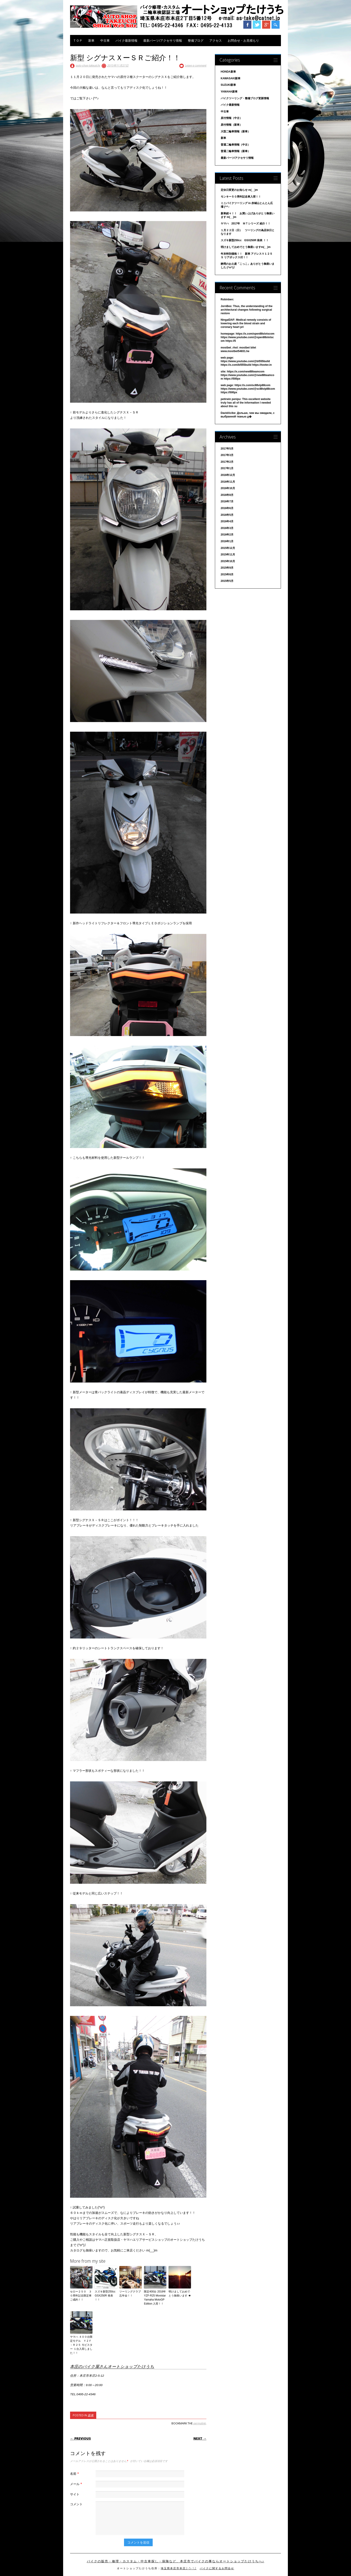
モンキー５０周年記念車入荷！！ (241, 196)
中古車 (105, 40)
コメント (76, 2504)
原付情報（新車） (231, 124)
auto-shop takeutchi (88, 65)
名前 (75, 2473)
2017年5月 (227, 448)
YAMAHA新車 (229, 91)
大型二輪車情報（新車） (235, 131)
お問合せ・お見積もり (243, 40)
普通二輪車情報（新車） (235, 151)
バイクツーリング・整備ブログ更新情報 (245, 98)
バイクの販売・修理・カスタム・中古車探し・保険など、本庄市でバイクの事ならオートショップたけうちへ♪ (175, 2561)
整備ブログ (195, 40)
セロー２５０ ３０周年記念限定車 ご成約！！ (81, 2295)
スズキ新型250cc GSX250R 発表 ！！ (106, 2295)
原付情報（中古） (231, 118)
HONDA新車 (228, 71)
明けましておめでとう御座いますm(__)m (246, 247)
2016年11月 (228, 481)
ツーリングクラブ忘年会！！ (130, 2293)
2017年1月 (227, 468)
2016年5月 (227, 514)
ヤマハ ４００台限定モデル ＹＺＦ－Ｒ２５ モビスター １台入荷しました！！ (81, 2345)
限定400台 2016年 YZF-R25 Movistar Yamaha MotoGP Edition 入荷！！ (155, 2297)
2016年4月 (227, 521)
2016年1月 (227, 541)
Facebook (247, 25)
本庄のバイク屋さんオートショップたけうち (112, 2366)
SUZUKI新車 (228, 84)
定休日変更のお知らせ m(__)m (239, 189)
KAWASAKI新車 (231, 78)
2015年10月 (228, 561)
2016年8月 (227, 495)
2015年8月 (227, 574)
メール (76, 2484)
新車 (91, 40)
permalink (199, 2423)
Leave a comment (195, 65)
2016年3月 (227, 528)
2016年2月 (227, 534)
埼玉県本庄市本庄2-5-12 (179, 2568)
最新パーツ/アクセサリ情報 (162, 40)
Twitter (257, 25)
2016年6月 (227, 508)
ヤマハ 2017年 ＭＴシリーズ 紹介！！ (245, 223)
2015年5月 (227, 581)
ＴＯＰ (77, 40)
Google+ (266, 25)
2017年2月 (227, 461)
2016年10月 (228, 488)
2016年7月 (227, 501)
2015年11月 (228, 554)
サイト (74, 2494)
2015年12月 (228, 548)
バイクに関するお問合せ (217, 2568)
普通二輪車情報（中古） (235, 144)
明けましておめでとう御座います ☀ (180, 2293)
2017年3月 (227, 455)
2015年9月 (227, 567)
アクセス (215, 40)
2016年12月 (228, 475)
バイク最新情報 (126, 40)
